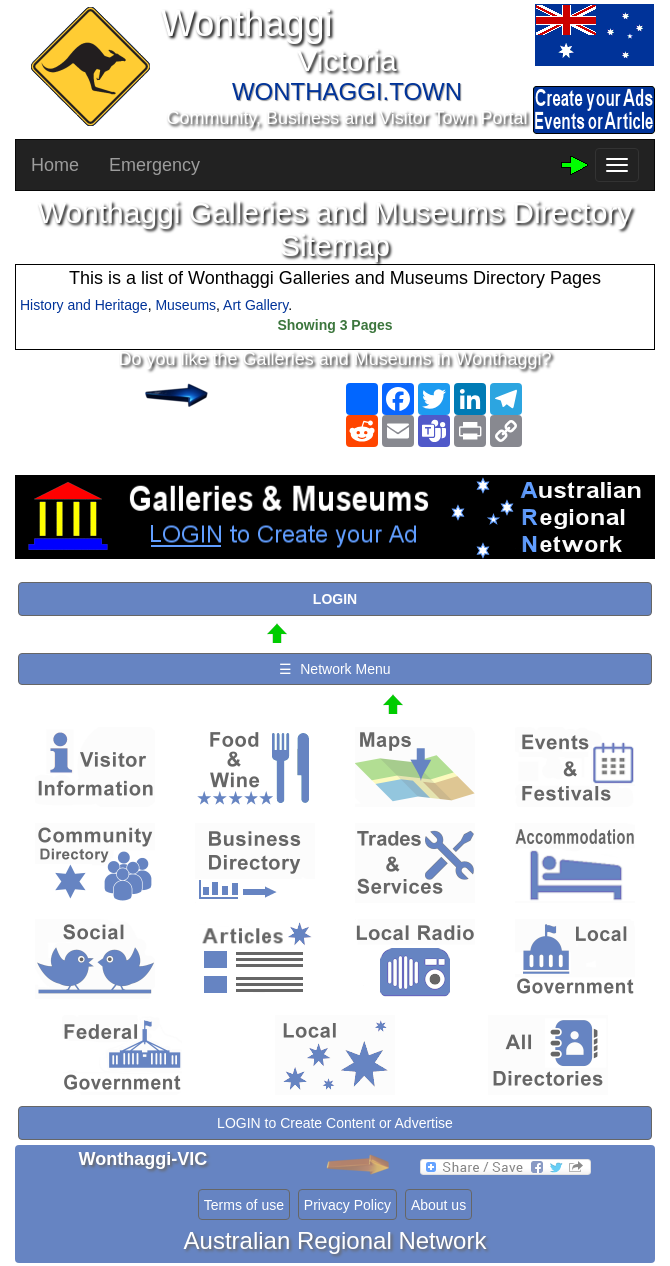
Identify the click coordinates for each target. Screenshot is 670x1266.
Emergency (154, 165)
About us (438, 1205)
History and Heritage (84, 305)
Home (55, 165)
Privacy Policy (347, 1205)
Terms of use (244, 1205)
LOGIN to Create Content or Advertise (335, 1123)
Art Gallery (255, 305)
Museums (185, 305)
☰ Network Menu (334, 669)
